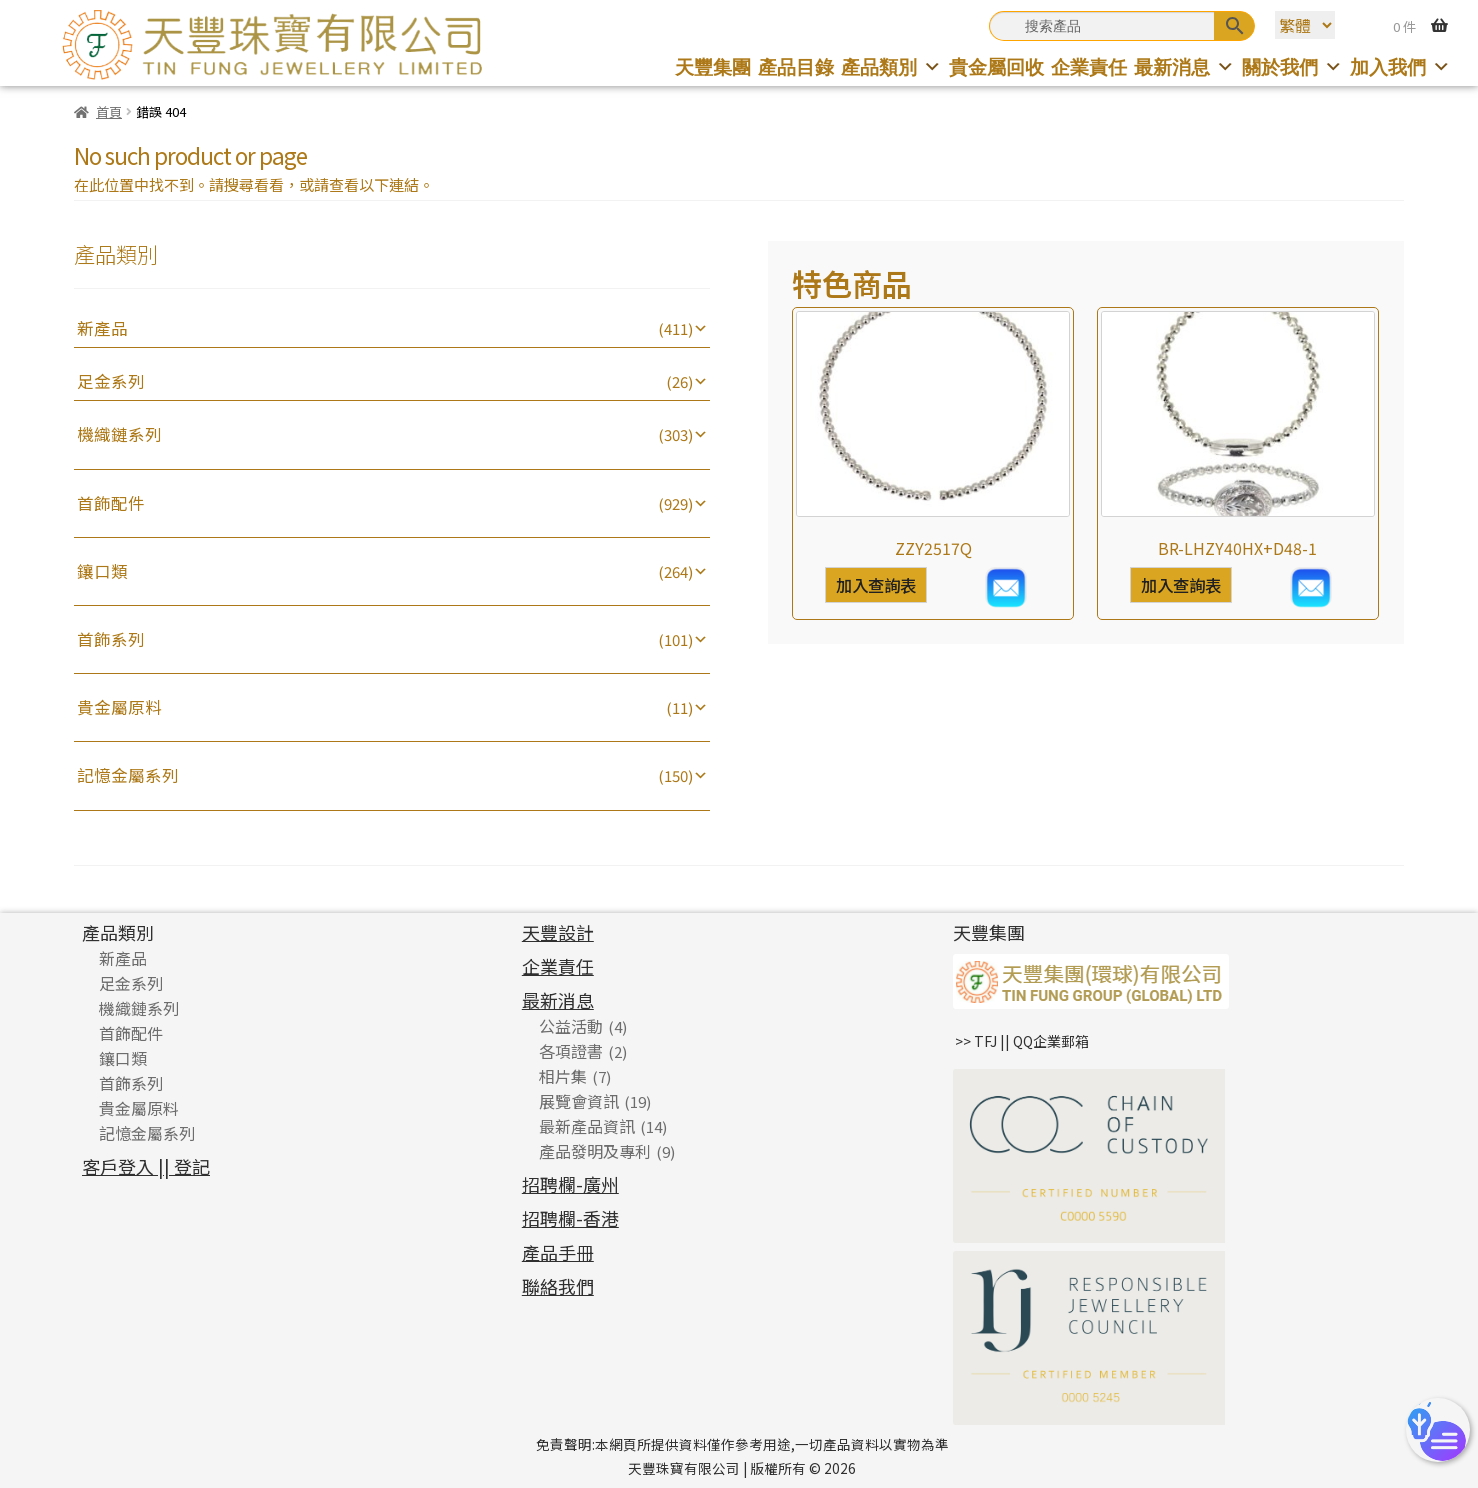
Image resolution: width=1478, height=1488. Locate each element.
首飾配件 (111, 503)
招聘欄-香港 (570, 1218)
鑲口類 (102, 571)
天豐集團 (713, 67)
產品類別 (891, 67)
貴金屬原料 (119, 707)
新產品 (102, 328)
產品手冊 (558, 1252)
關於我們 (1292, 67)
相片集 (563, 1076)
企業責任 (1089, 67)
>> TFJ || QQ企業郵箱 (1022, 1041)
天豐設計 (558, 932)
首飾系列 (111, 639)
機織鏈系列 (119, 434)
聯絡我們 (558, 1286)
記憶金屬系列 (128, 775)
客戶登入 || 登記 (146, 1166)
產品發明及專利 (595, 1151)
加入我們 (1400, 67)
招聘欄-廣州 (570, 1184)
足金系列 (111, 381)
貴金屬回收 (996, 67)
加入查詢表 (876, 585)
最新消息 (1184, 67)
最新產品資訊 (587, 1126)
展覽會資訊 (579, 1101)
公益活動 (571, 1026)
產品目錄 (796, 67)
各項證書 (571, 1051)
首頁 (109, 111)
